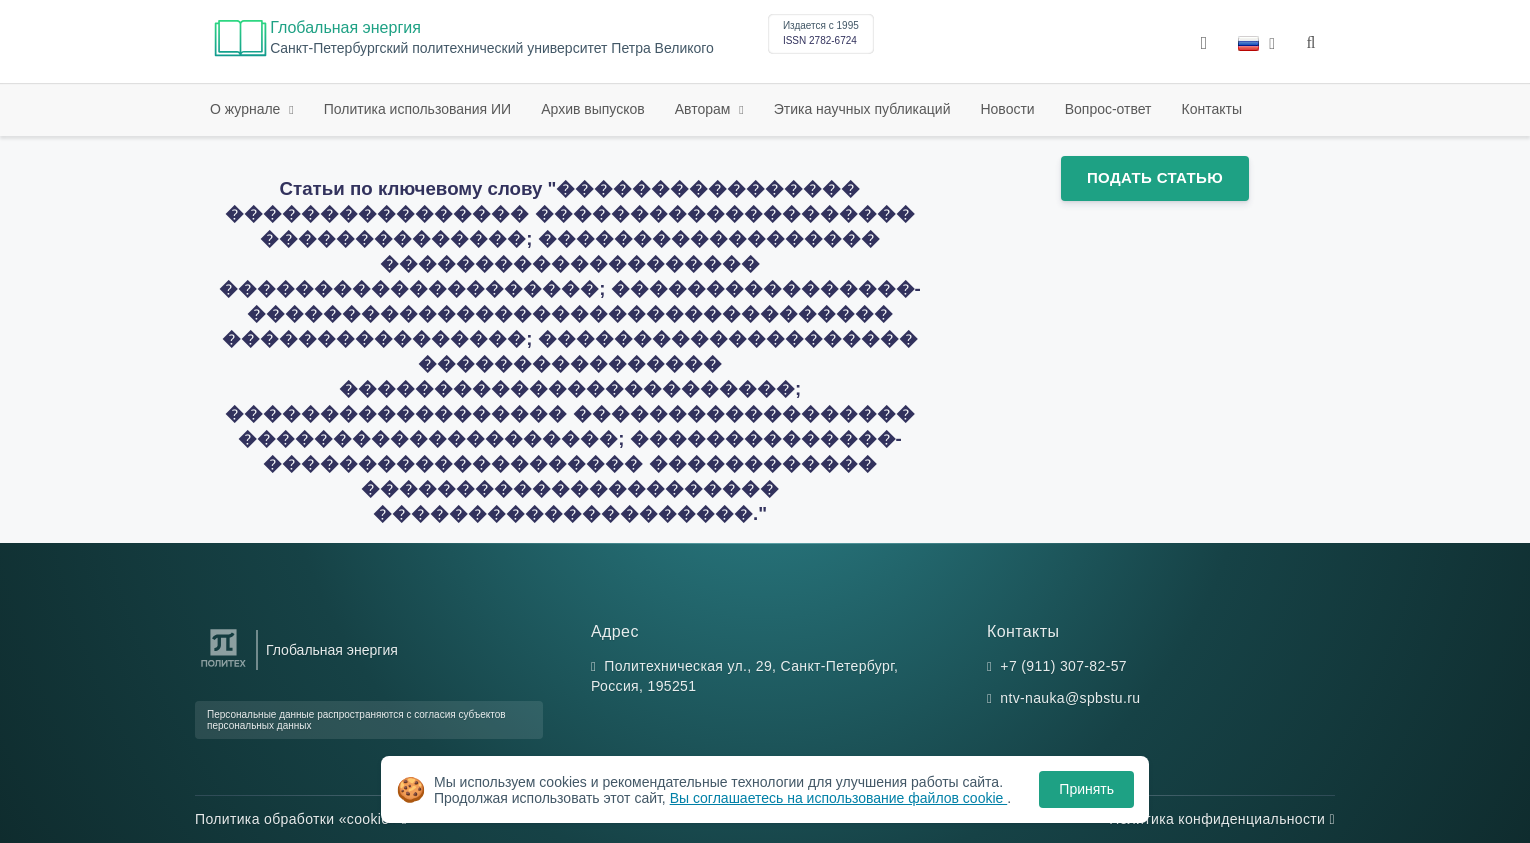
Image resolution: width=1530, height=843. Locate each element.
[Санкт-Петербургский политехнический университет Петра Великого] (223, 667)
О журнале (247, 109)
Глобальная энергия (345, 27)
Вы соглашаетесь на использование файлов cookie (839, 798)
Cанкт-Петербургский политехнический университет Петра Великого (492, 48)
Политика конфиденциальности (1222, 819)
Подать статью (1155, 177)
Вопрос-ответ (1108, 109)
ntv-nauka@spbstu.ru (1070, 698)
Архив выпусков (593, 109)
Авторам (705, 109)
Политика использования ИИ (417, 109)
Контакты (1212, 109)
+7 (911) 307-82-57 (1063, 666)
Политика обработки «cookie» (301, 819)
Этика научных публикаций (862, 109)
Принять (1086, 789)
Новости (1007, 109)
